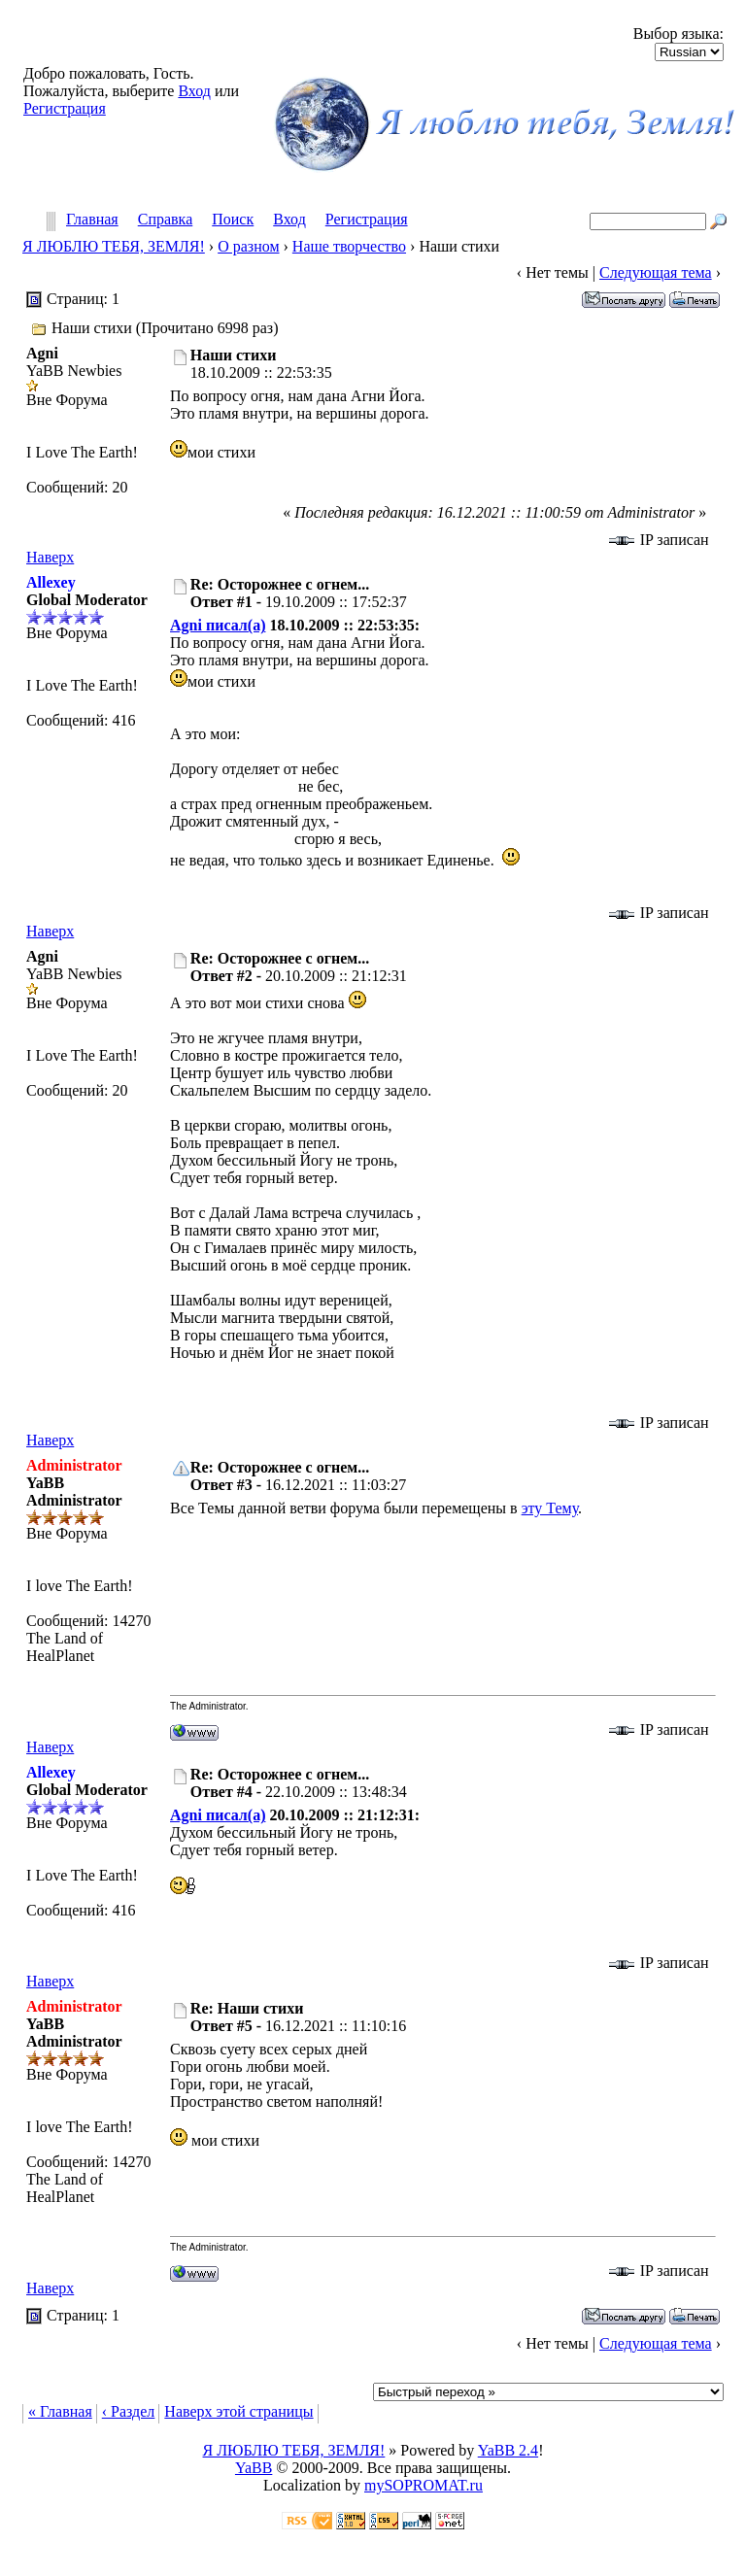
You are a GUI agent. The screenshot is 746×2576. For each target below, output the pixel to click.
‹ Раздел (128, 2411)
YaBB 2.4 (508, 2450)
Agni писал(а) (217, 625)
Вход (194, 91)
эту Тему (550, 1508)
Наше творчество (349, 246)
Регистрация (64, 108)
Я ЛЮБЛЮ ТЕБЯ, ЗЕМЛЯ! (113, 246)
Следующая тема (655, 272)
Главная (92, 220)
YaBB (253, 2467)
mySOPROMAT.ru (423, 2485)
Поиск (232, 220)
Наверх (50, 557)
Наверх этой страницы (238, 2411)
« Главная (60, 2411)
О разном (248, 246)
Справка (165, 220)
